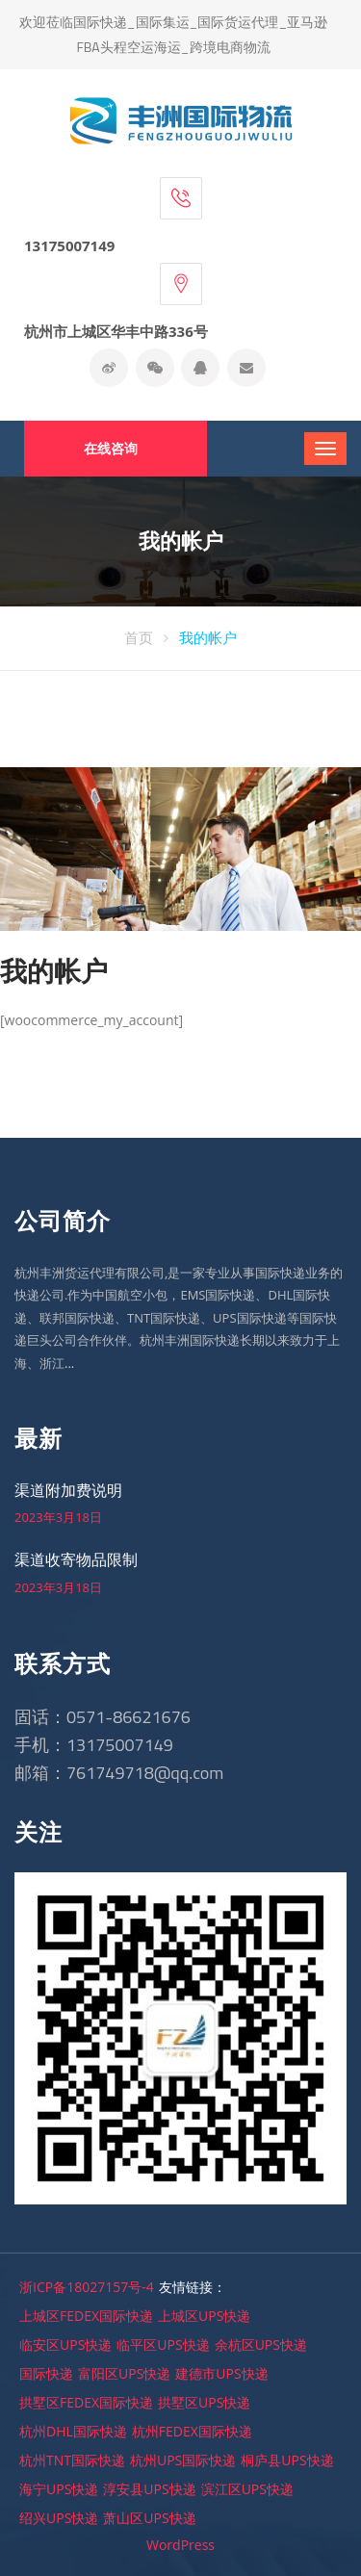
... (69, 1363)
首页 (138, 637)
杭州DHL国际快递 (73, 2431)
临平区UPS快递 (162, 2344)
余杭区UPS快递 (261, 2344)
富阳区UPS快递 (124, 2373)
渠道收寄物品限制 (76, 1559)
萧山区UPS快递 (149, 2518)
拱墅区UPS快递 (204, 2402)
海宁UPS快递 (58, 2489)
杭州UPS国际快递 (183, 2460)
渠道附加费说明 (68, 1490)
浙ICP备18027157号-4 (86, 2287)
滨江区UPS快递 (247, 2489)
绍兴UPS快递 (58, 2518)
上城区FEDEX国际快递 (86, 2315)
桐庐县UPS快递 (287, 2460)
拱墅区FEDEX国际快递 (86, 2402)
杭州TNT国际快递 (72, 2460)
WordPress (180, 2545)
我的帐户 (208, 637)
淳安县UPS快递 (149, 2489)
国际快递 (46, 2373)
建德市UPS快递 (221, 2373)
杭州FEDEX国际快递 (192, 2431)
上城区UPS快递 (204, 2315)
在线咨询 (111, 448)
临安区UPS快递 (65, 2344)
